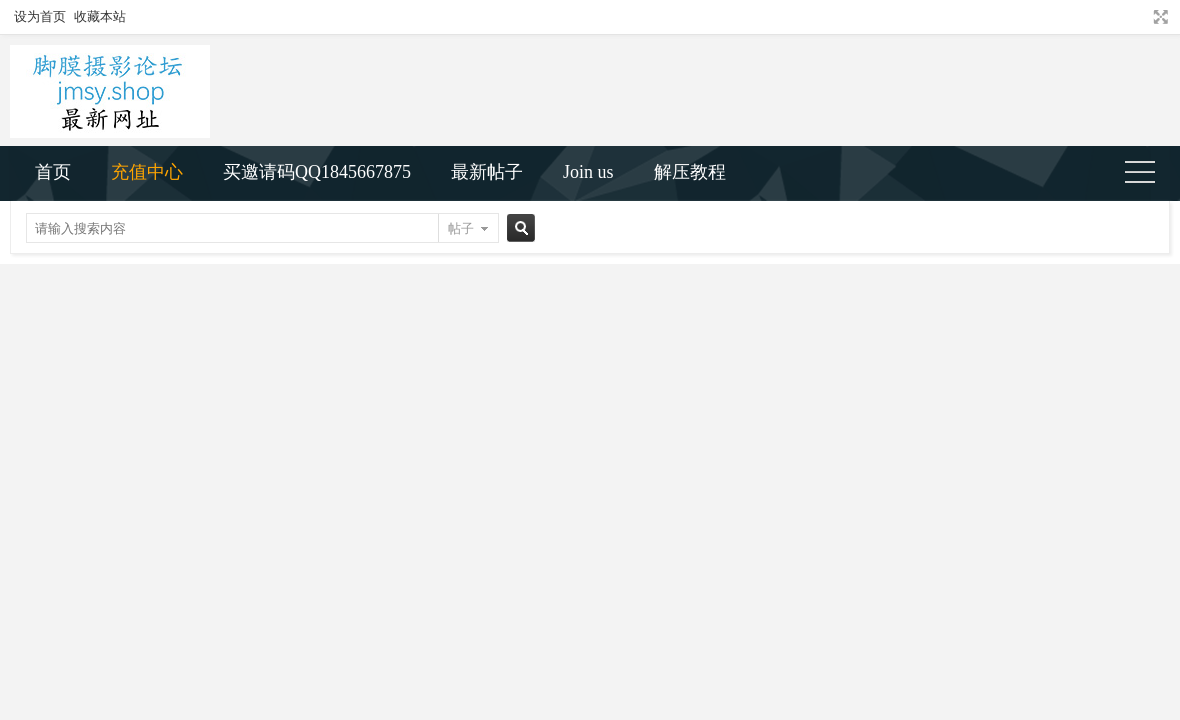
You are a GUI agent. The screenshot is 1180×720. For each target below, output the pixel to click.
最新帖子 (487, 172)
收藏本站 (100, 16)
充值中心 (147, 172)
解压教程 (690, 172)
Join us (588, 172)
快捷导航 (1148, 174)
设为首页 (40, 16)
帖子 (461, 228)
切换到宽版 (1158, 17)
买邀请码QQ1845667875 (317, 172)
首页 (53, 172)
